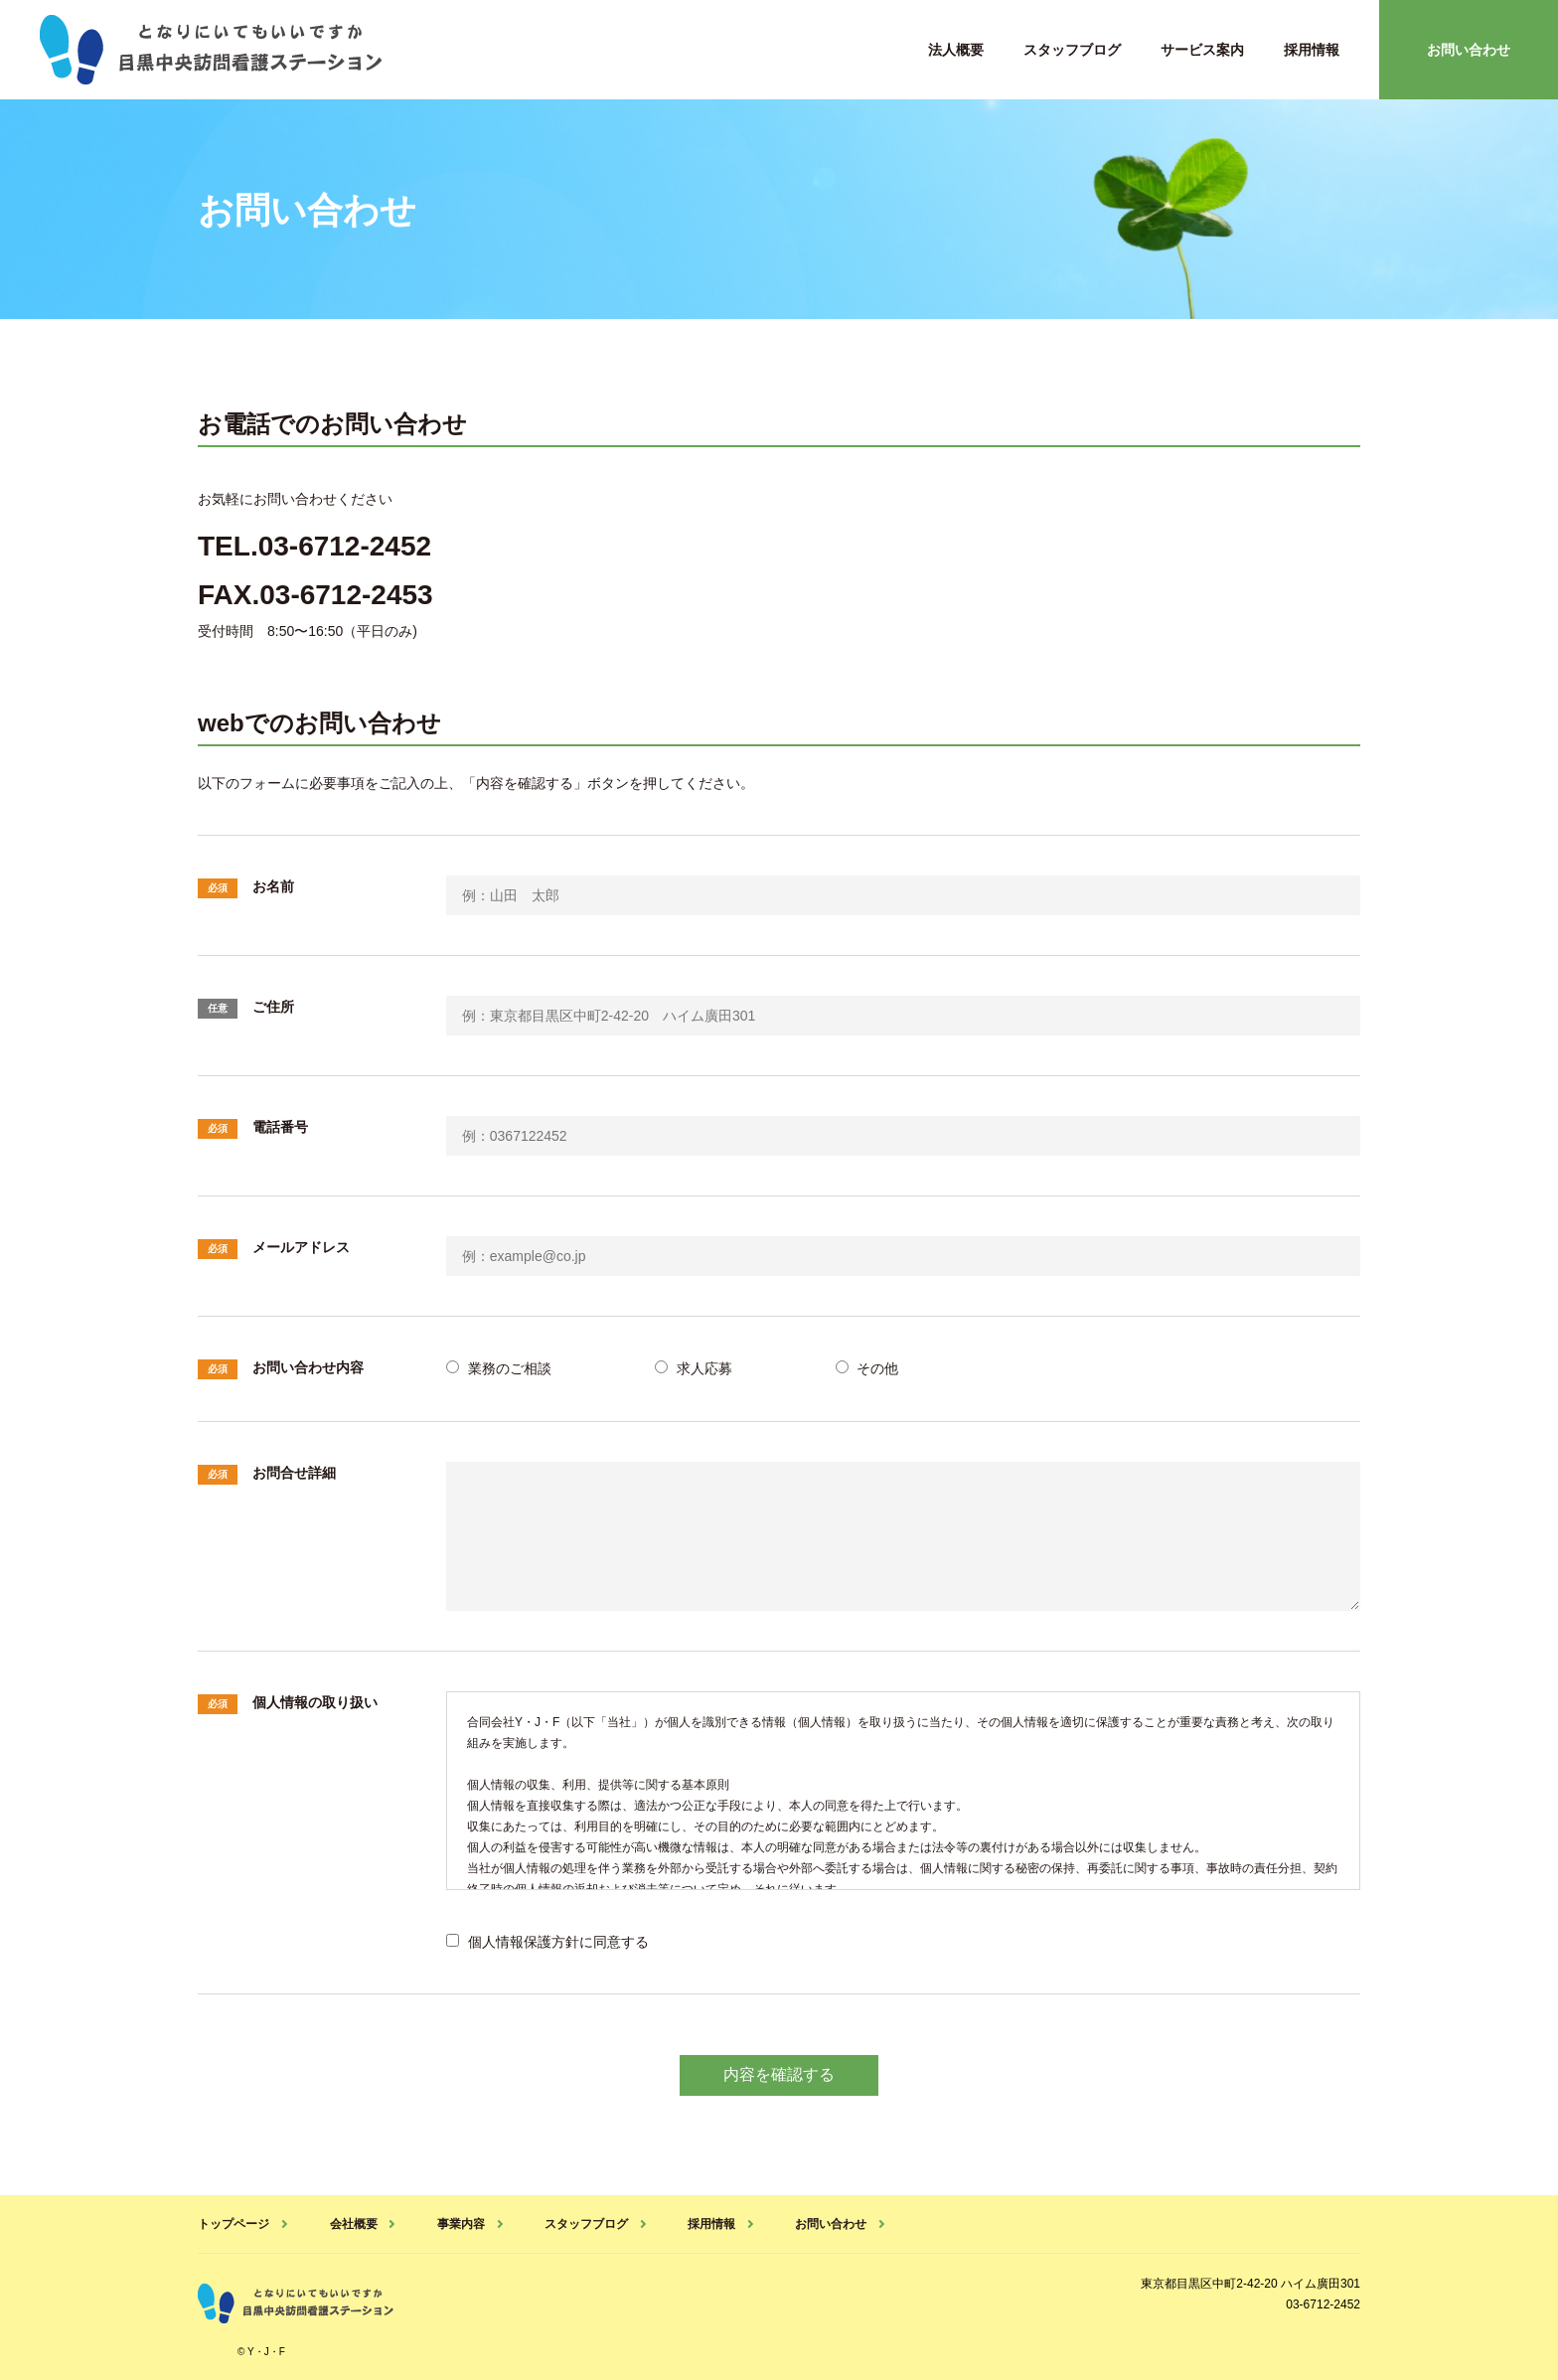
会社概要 (353, 2223)
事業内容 (460, 2223)
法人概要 (956, 50)
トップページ (233, 2223)
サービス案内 (1202, 50)
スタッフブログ (1072, 50)
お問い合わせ (1468, 50)
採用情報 (1311, 50)
